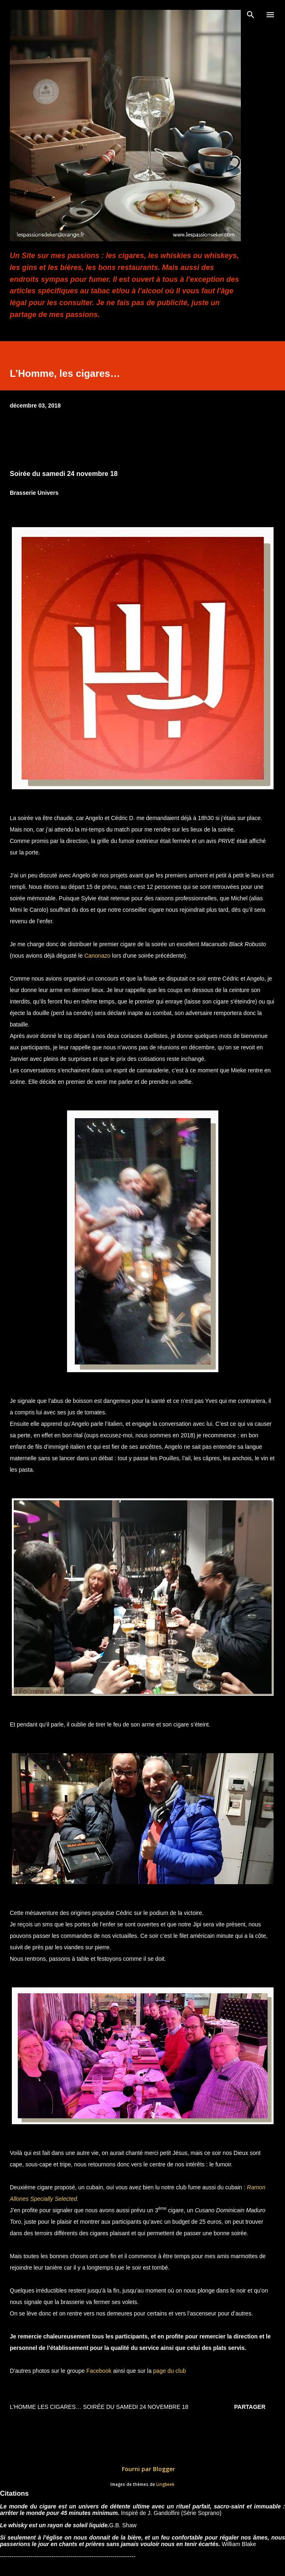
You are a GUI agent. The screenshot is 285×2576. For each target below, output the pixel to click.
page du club (169, 2371)
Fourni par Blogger (142, 2469)
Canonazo (97, 955)
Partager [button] (249, 2407)
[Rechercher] (251, 15)
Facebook (98, 2371)
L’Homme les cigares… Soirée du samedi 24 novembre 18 (99, 2407)
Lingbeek (165, 2484)
